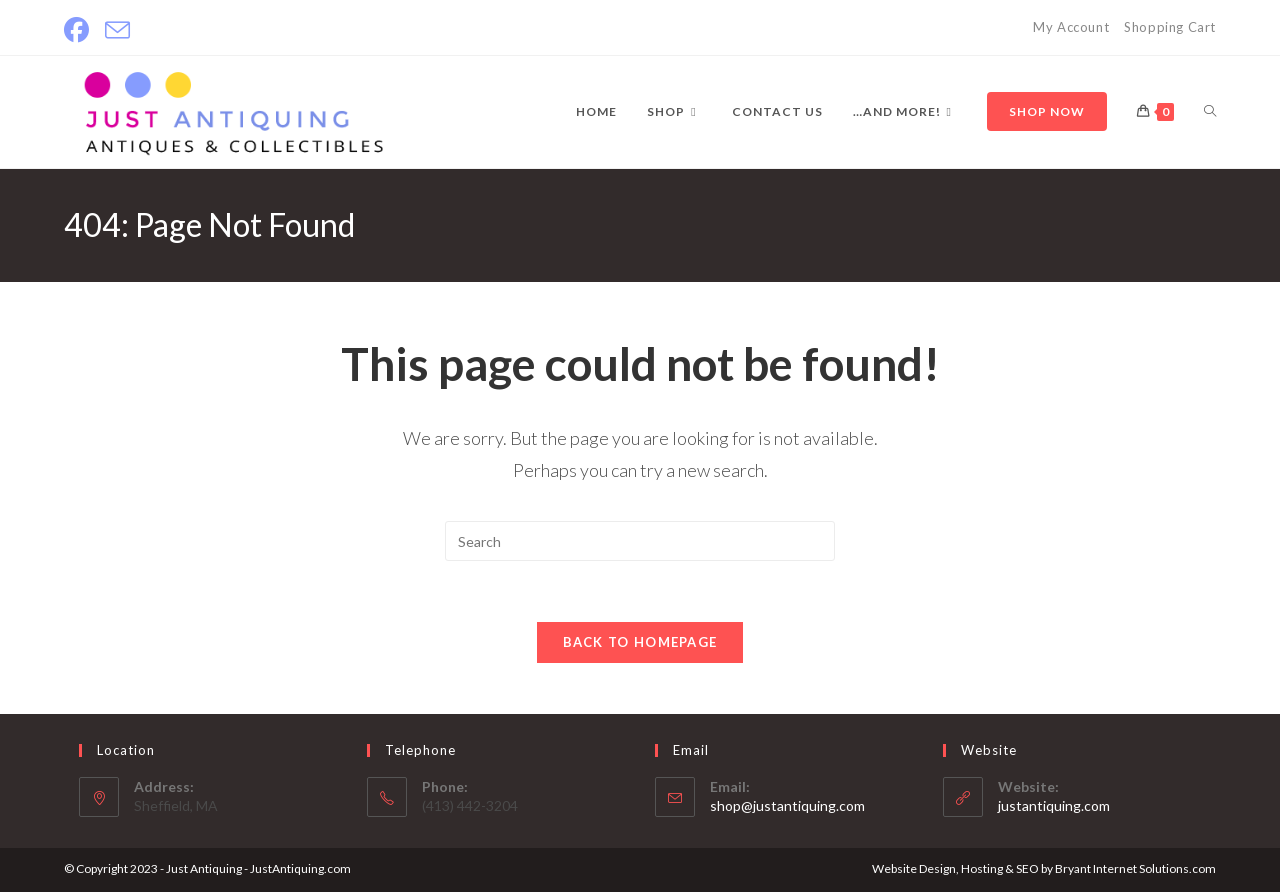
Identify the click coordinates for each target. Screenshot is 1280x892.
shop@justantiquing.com (787, 805)
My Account (1071, 27)
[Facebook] (80, 30)
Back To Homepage (640, 642)
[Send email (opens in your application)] (117, 30)
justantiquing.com (1054, 805)
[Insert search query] (640, 541)
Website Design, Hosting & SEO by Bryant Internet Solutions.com (1044, 868)
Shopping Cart (1170, 27)
